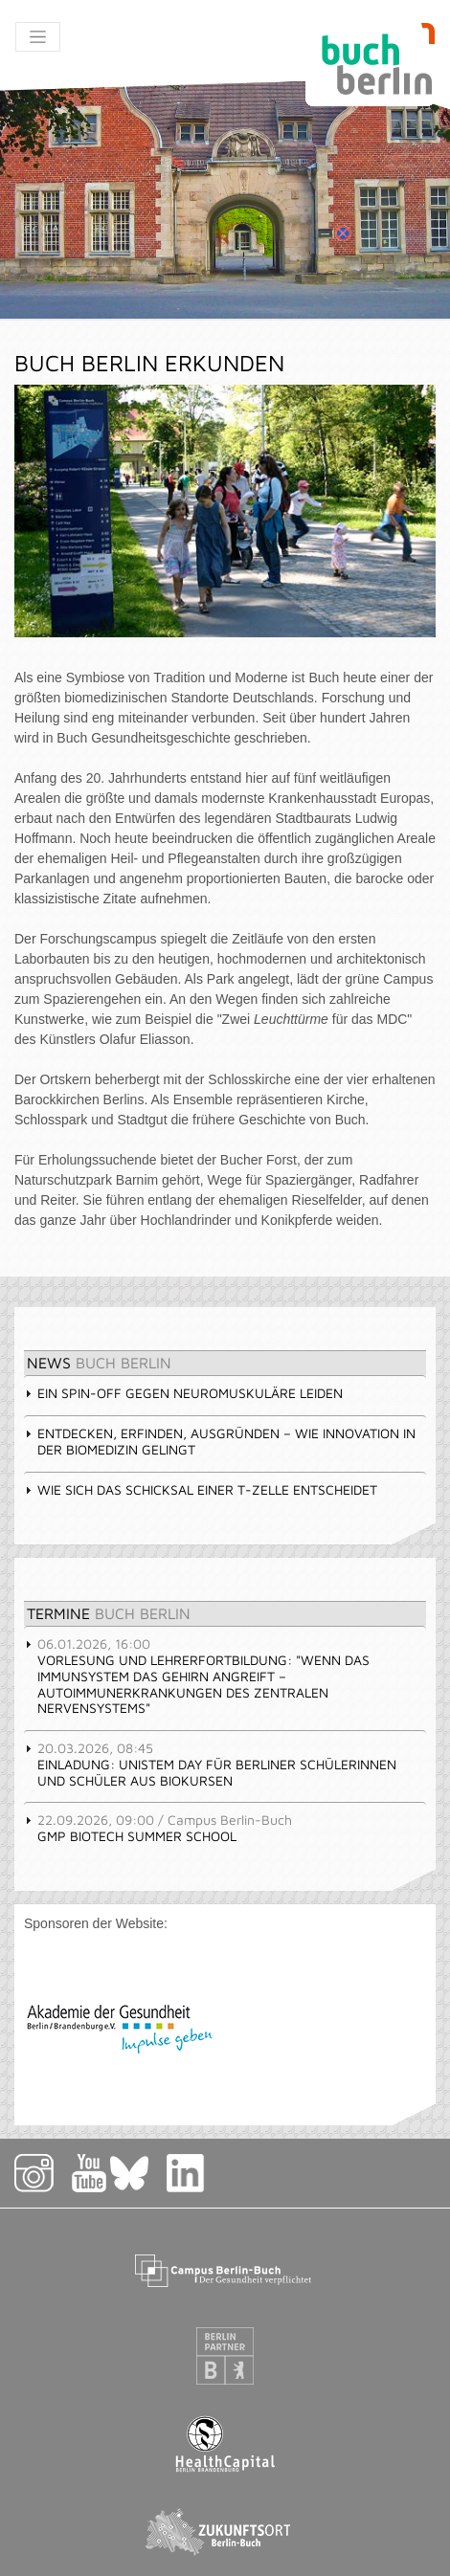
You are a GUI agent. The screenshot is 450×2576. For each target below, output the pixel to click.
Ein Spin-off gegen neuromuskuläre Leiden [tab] (183, 1393)
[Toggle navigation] (37, 37)
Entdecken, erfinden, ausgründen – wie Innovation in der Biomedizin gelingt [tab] (220, 1441)
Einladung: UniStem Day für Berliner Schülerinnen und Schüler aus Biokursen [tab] (210, 1764)
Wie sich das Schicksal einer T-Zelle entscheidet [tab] (200, 1489)
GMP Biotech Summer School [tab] (158, 1827)
